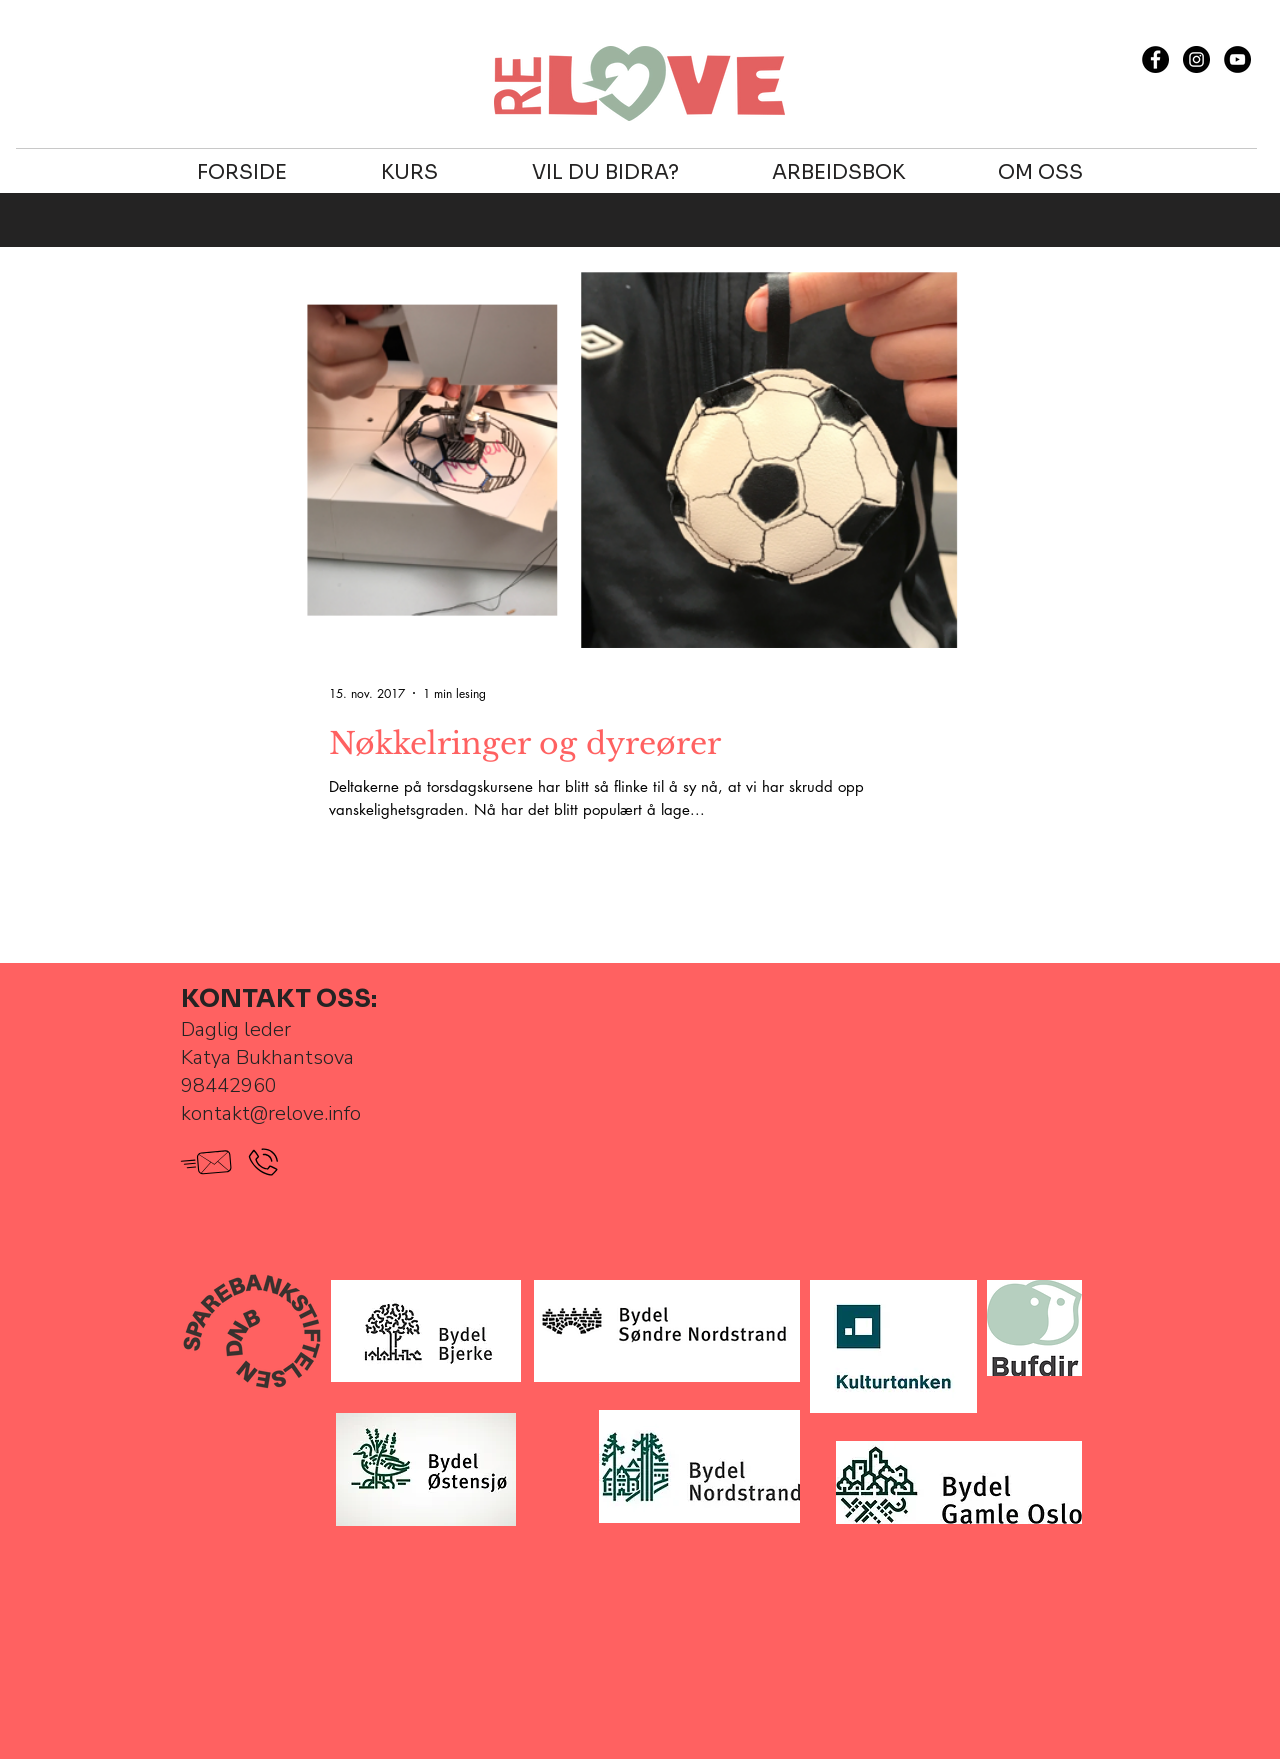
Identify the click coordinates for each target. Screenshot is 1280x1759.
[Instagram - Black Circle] (1196, 59)
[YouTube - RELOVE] (1237, 59)
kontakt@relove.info (271, 1113)
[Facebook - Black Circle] (1155, 59)
